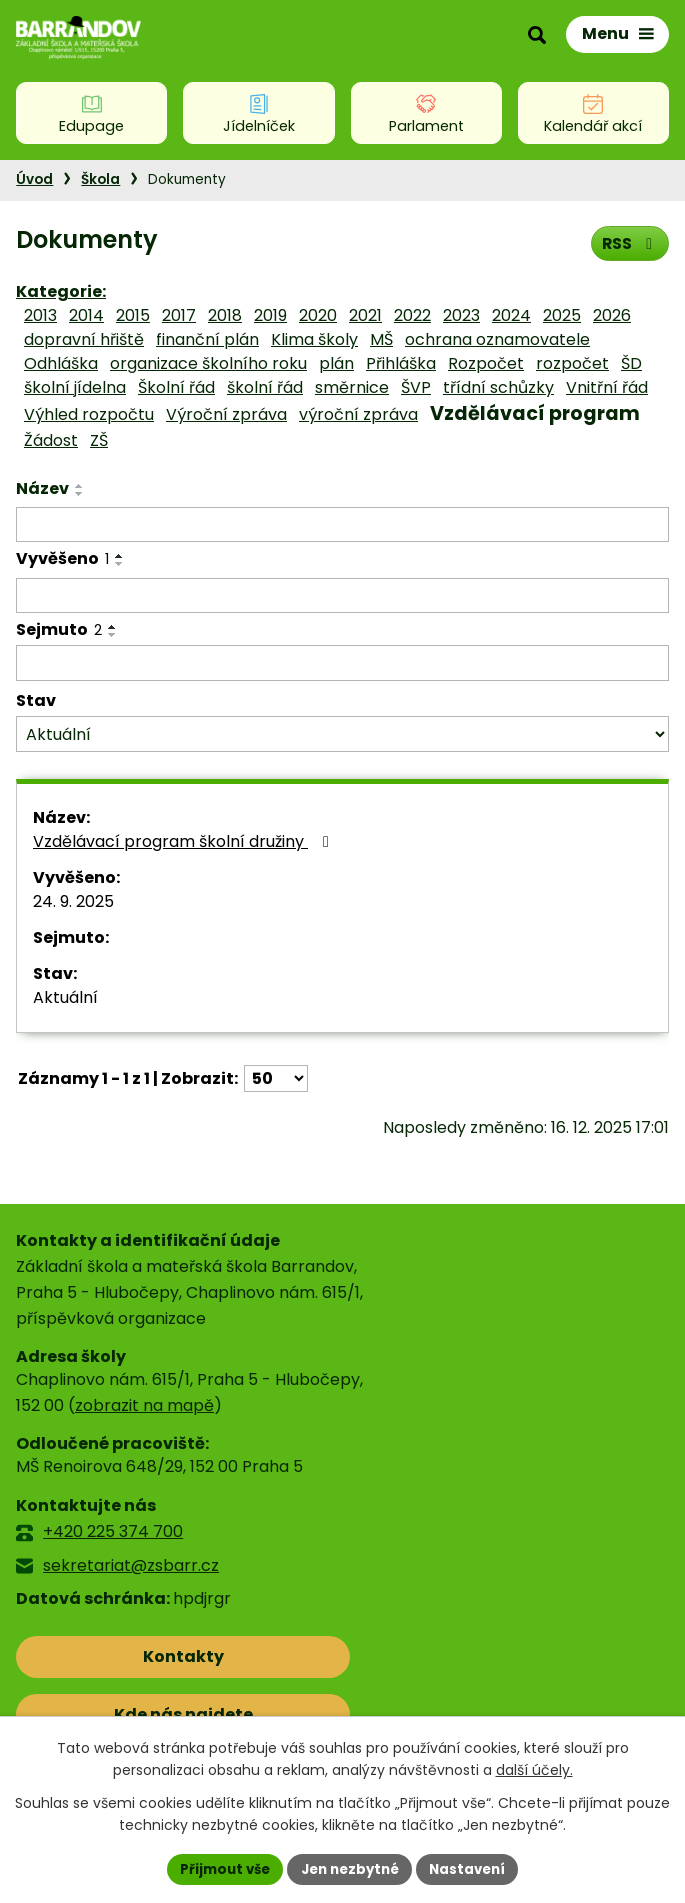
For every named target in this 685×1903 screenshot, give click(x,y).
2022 (412, 315)
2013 (40, 315)
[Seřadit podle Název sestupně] (80, 494)
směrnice (352, 387)
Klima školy (314, 339)
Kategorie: (61, 291)
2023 (461, 315)
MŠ (381, 339)
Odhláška (61, 363)
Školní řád (176, 387)
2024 (511, 315)
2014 (86, 315)
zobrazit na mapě (144, 1405)
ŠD (631, 363)
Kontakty (104, 1656)
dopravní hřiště (84, 339)
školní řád (265, 387)
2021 (365, 315)
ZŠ (99, 440)
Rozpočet (486, 363)
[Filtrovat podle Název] (342, 525)
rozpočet (572, 363)
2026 (612, 315)
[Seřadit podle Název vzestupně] (80, 486)
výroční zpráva (358, 414)
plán (336, 363)
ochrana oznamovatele (497, 339)
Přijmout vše (218, 1868)
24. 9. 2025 (73, 901)
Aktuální (65, 997)
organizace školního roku (208, 363)
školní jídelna (75, 387)
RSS (628, 242)
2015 (133, 315)
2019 (270, 315)
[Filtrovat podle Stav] (342, 734)
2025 (562, 315)
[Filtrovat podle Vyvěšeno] (342, 596)
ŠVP (416, 387)
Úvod (34, 179)
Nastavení (475, 1868)
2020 (318, 315)
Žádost (51, 440)
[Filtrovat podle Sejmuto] (342, 663)
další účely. (534, 1769)
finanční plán (207, 339)
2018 (225, 315)
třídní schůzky (498, 387)
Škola (100, 179)
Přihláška (401, 363)
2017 (179, 315)
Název (42, 488)
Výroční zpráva (226, 414)
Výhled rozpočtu (89, 414)
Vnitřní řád (607, 387)
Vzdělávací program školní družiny (184, 841)
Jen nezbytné (350, 1868)
